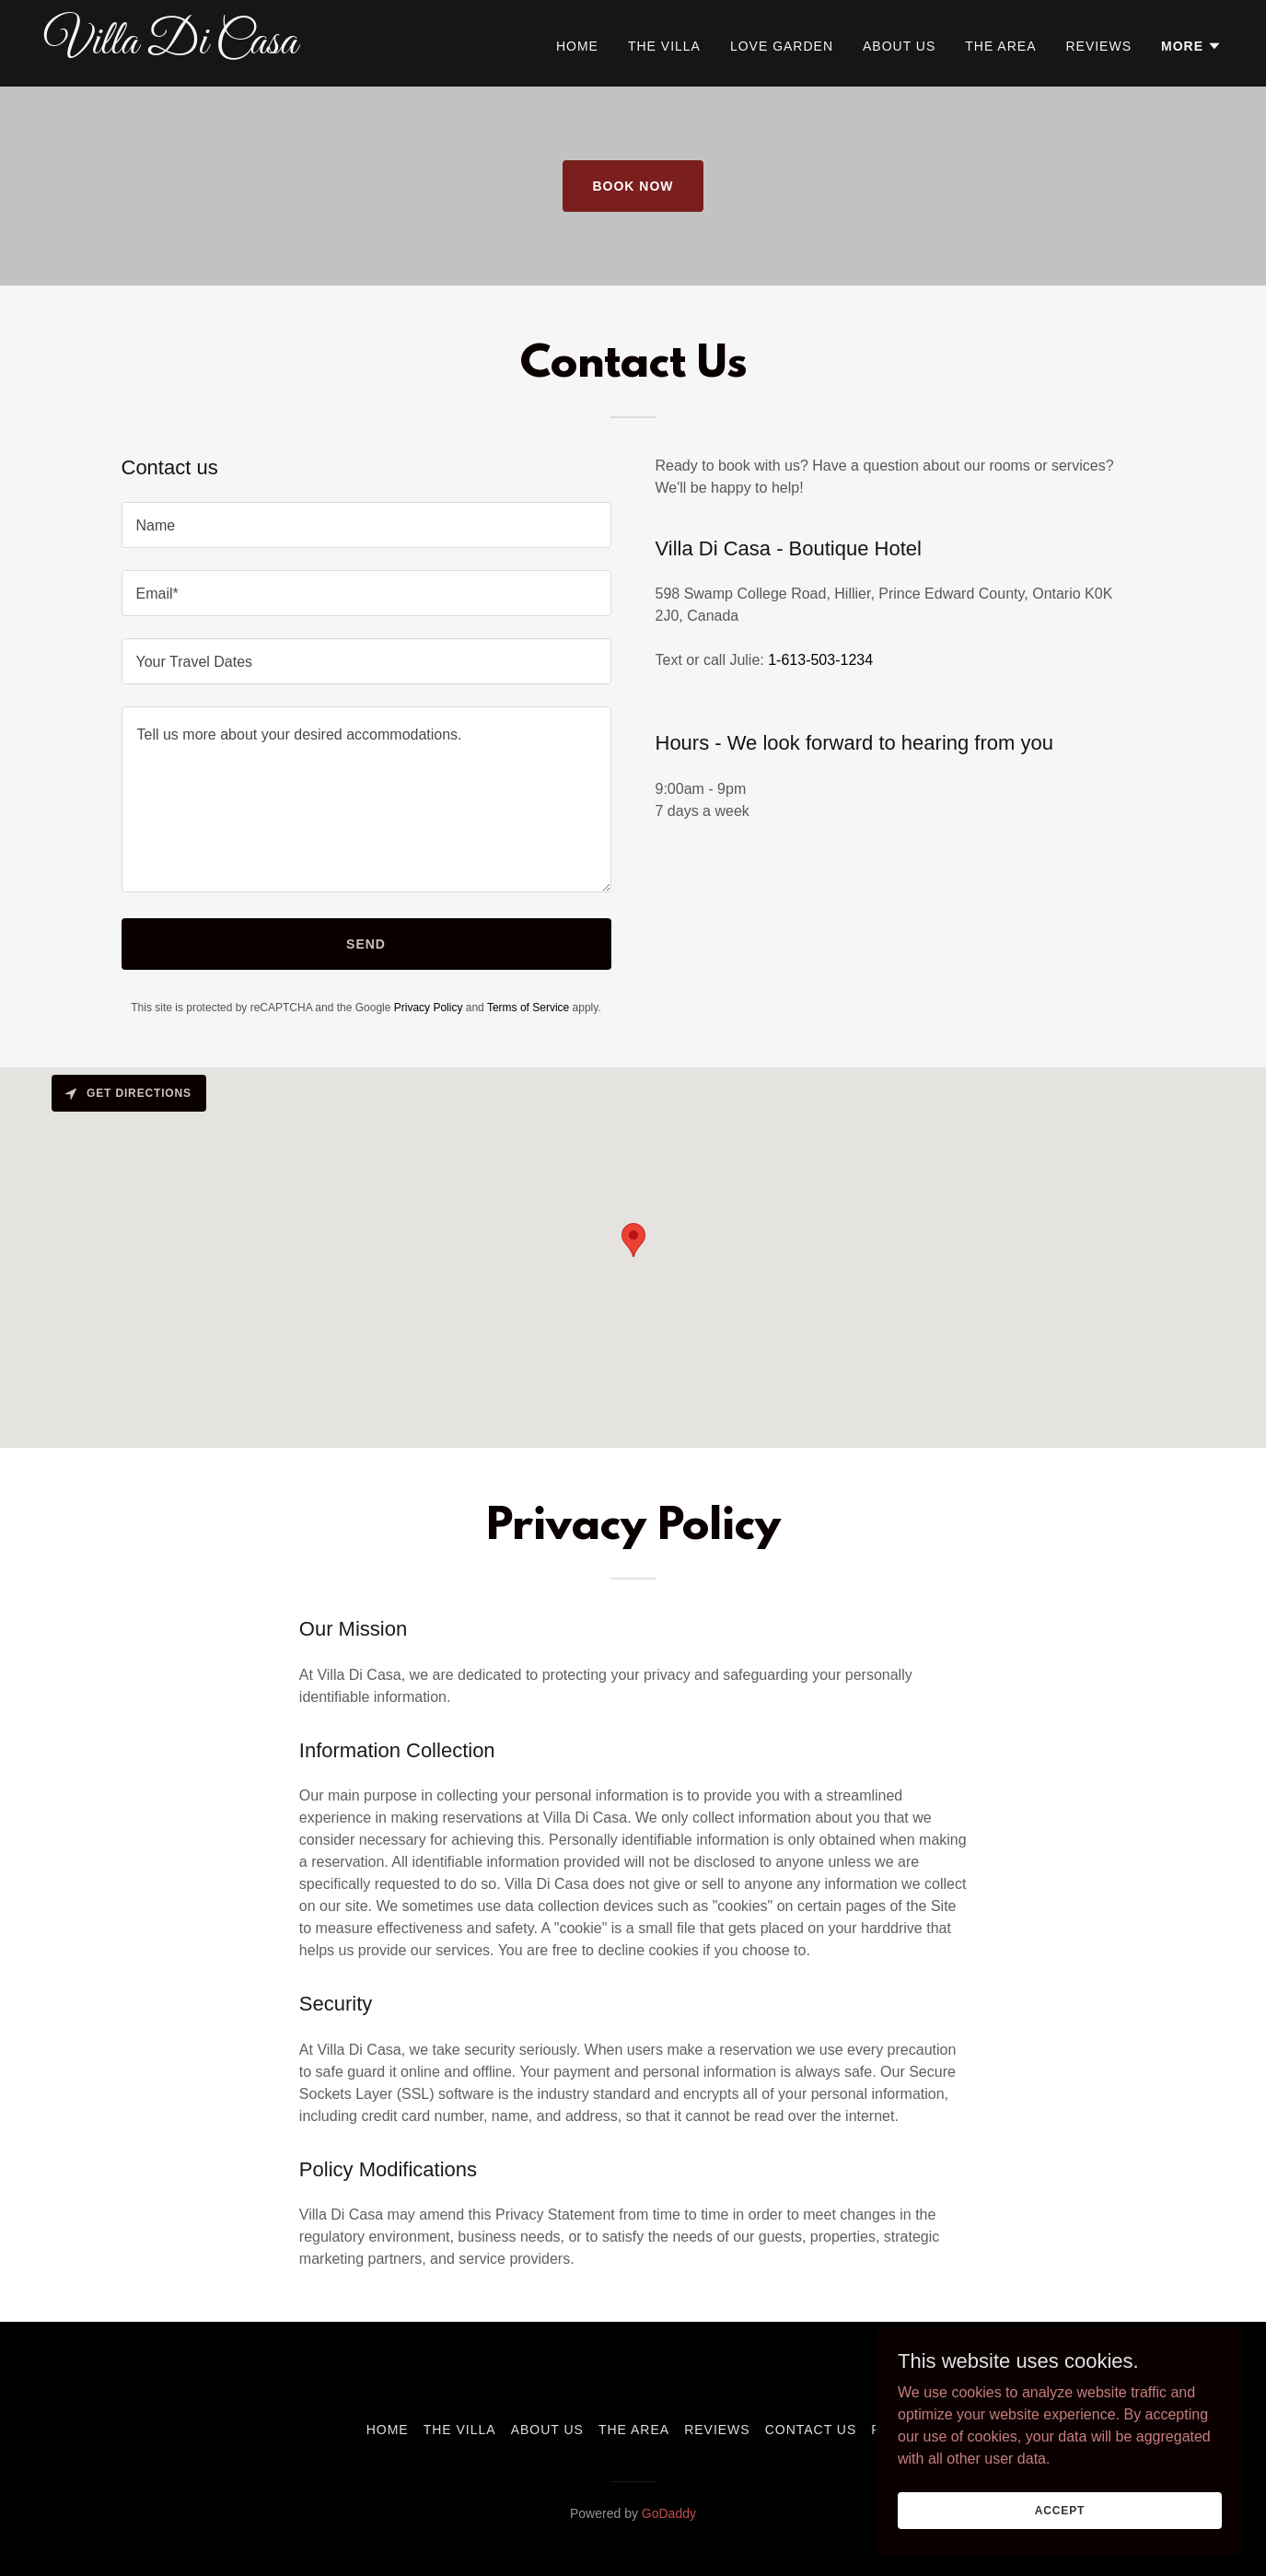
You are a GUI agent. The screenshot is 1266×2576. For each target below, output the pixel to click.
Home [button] (387, 2429)
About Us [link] (899, 46)
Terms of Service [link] (528, 1007)
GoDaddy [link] (669, 2513)
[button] (1191, 46)
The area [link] (1000, 46)
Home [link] (577, 46)
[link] (250, 48)
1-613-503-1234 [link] (820, 660)
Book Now (632, 186)
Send (366, 944)
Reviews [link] (1098, 46)
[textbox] (366, 525)
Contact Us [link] (811, 2429)
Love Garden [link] (781, 46)
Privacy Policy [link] (428, 1007)
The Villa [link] (664, 46)
